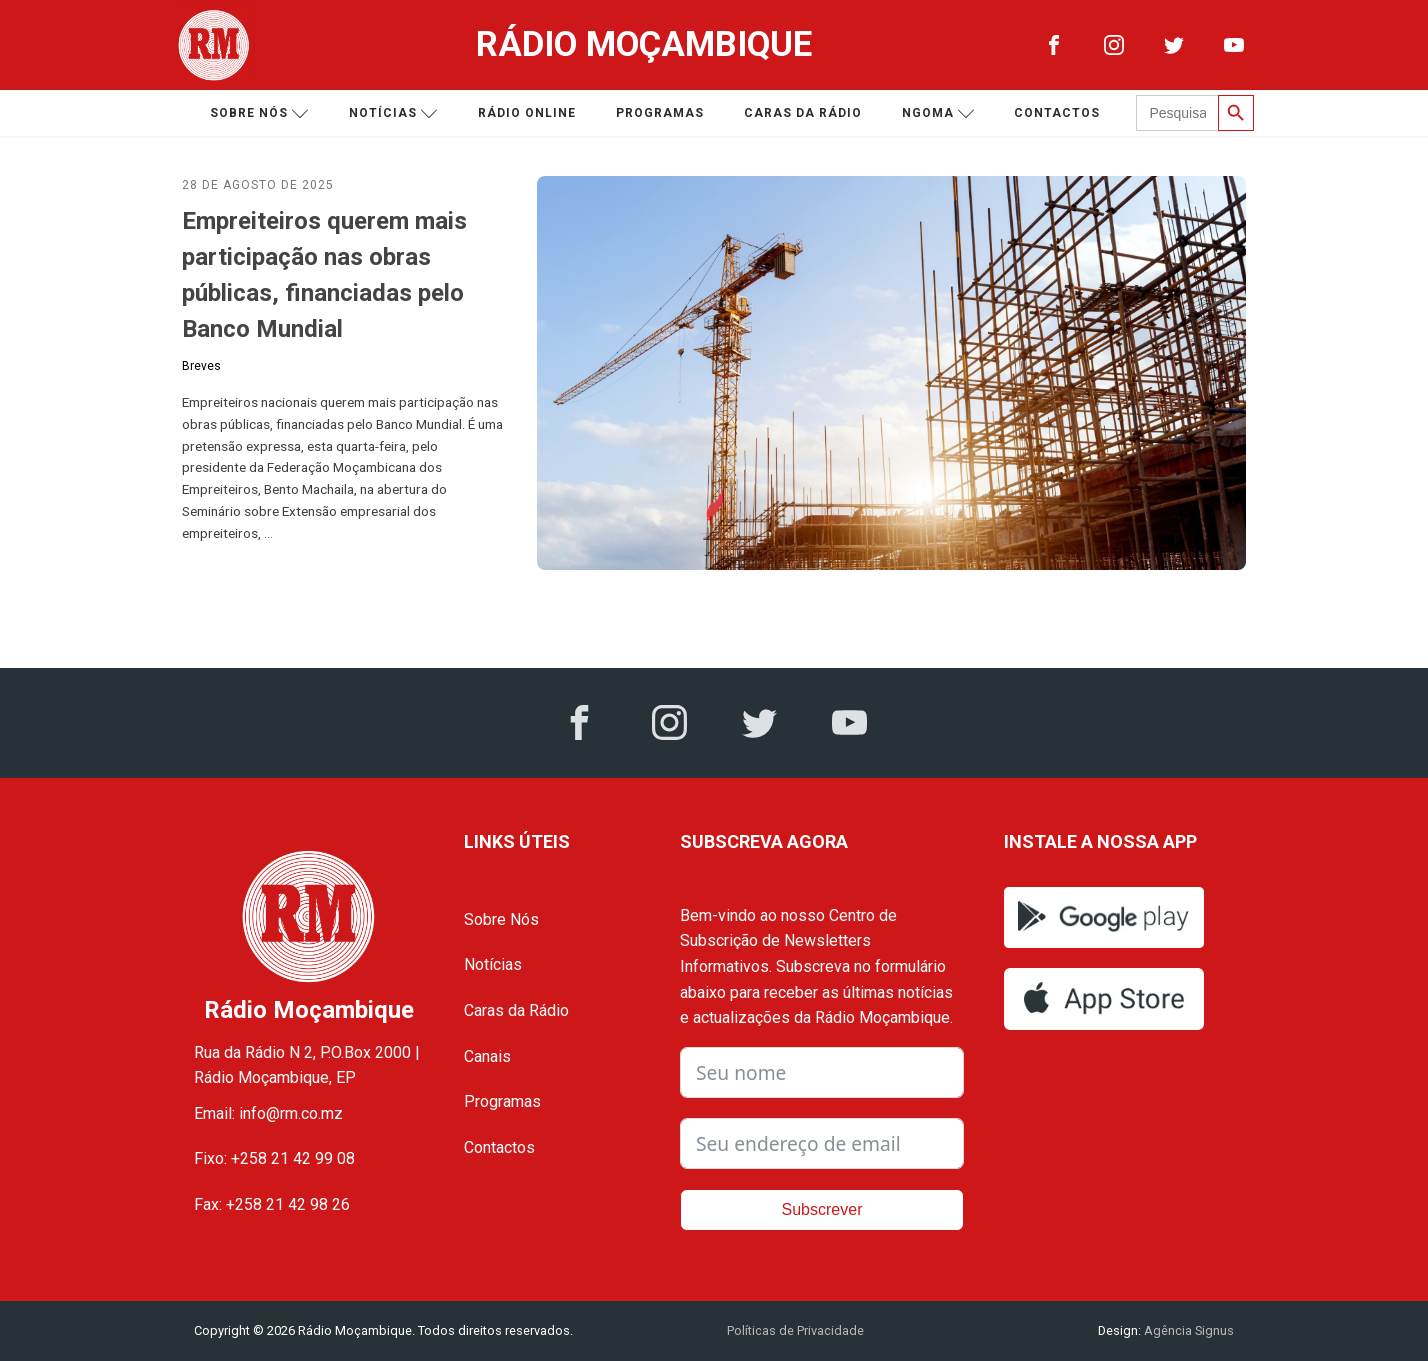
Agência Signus (1187, 1330)
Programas (660, 113)
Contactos (1057, 113)
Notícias (393, 113)
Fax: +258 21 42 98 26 (272, 1204)
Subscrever (822, 1209)
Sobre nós (259, 113)
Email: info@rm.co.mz (268, 1113)
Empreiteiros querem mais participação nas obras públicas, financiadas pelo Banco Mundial (324, 275)
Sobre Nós (501, 919)
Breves (201, 366)
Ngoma (938, 113)
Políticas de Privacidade (795, 1330)
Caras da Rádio (803, 113)
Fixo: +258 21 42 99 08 (274, 1158)
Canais (487, 1056)
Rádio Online (527, 113)
